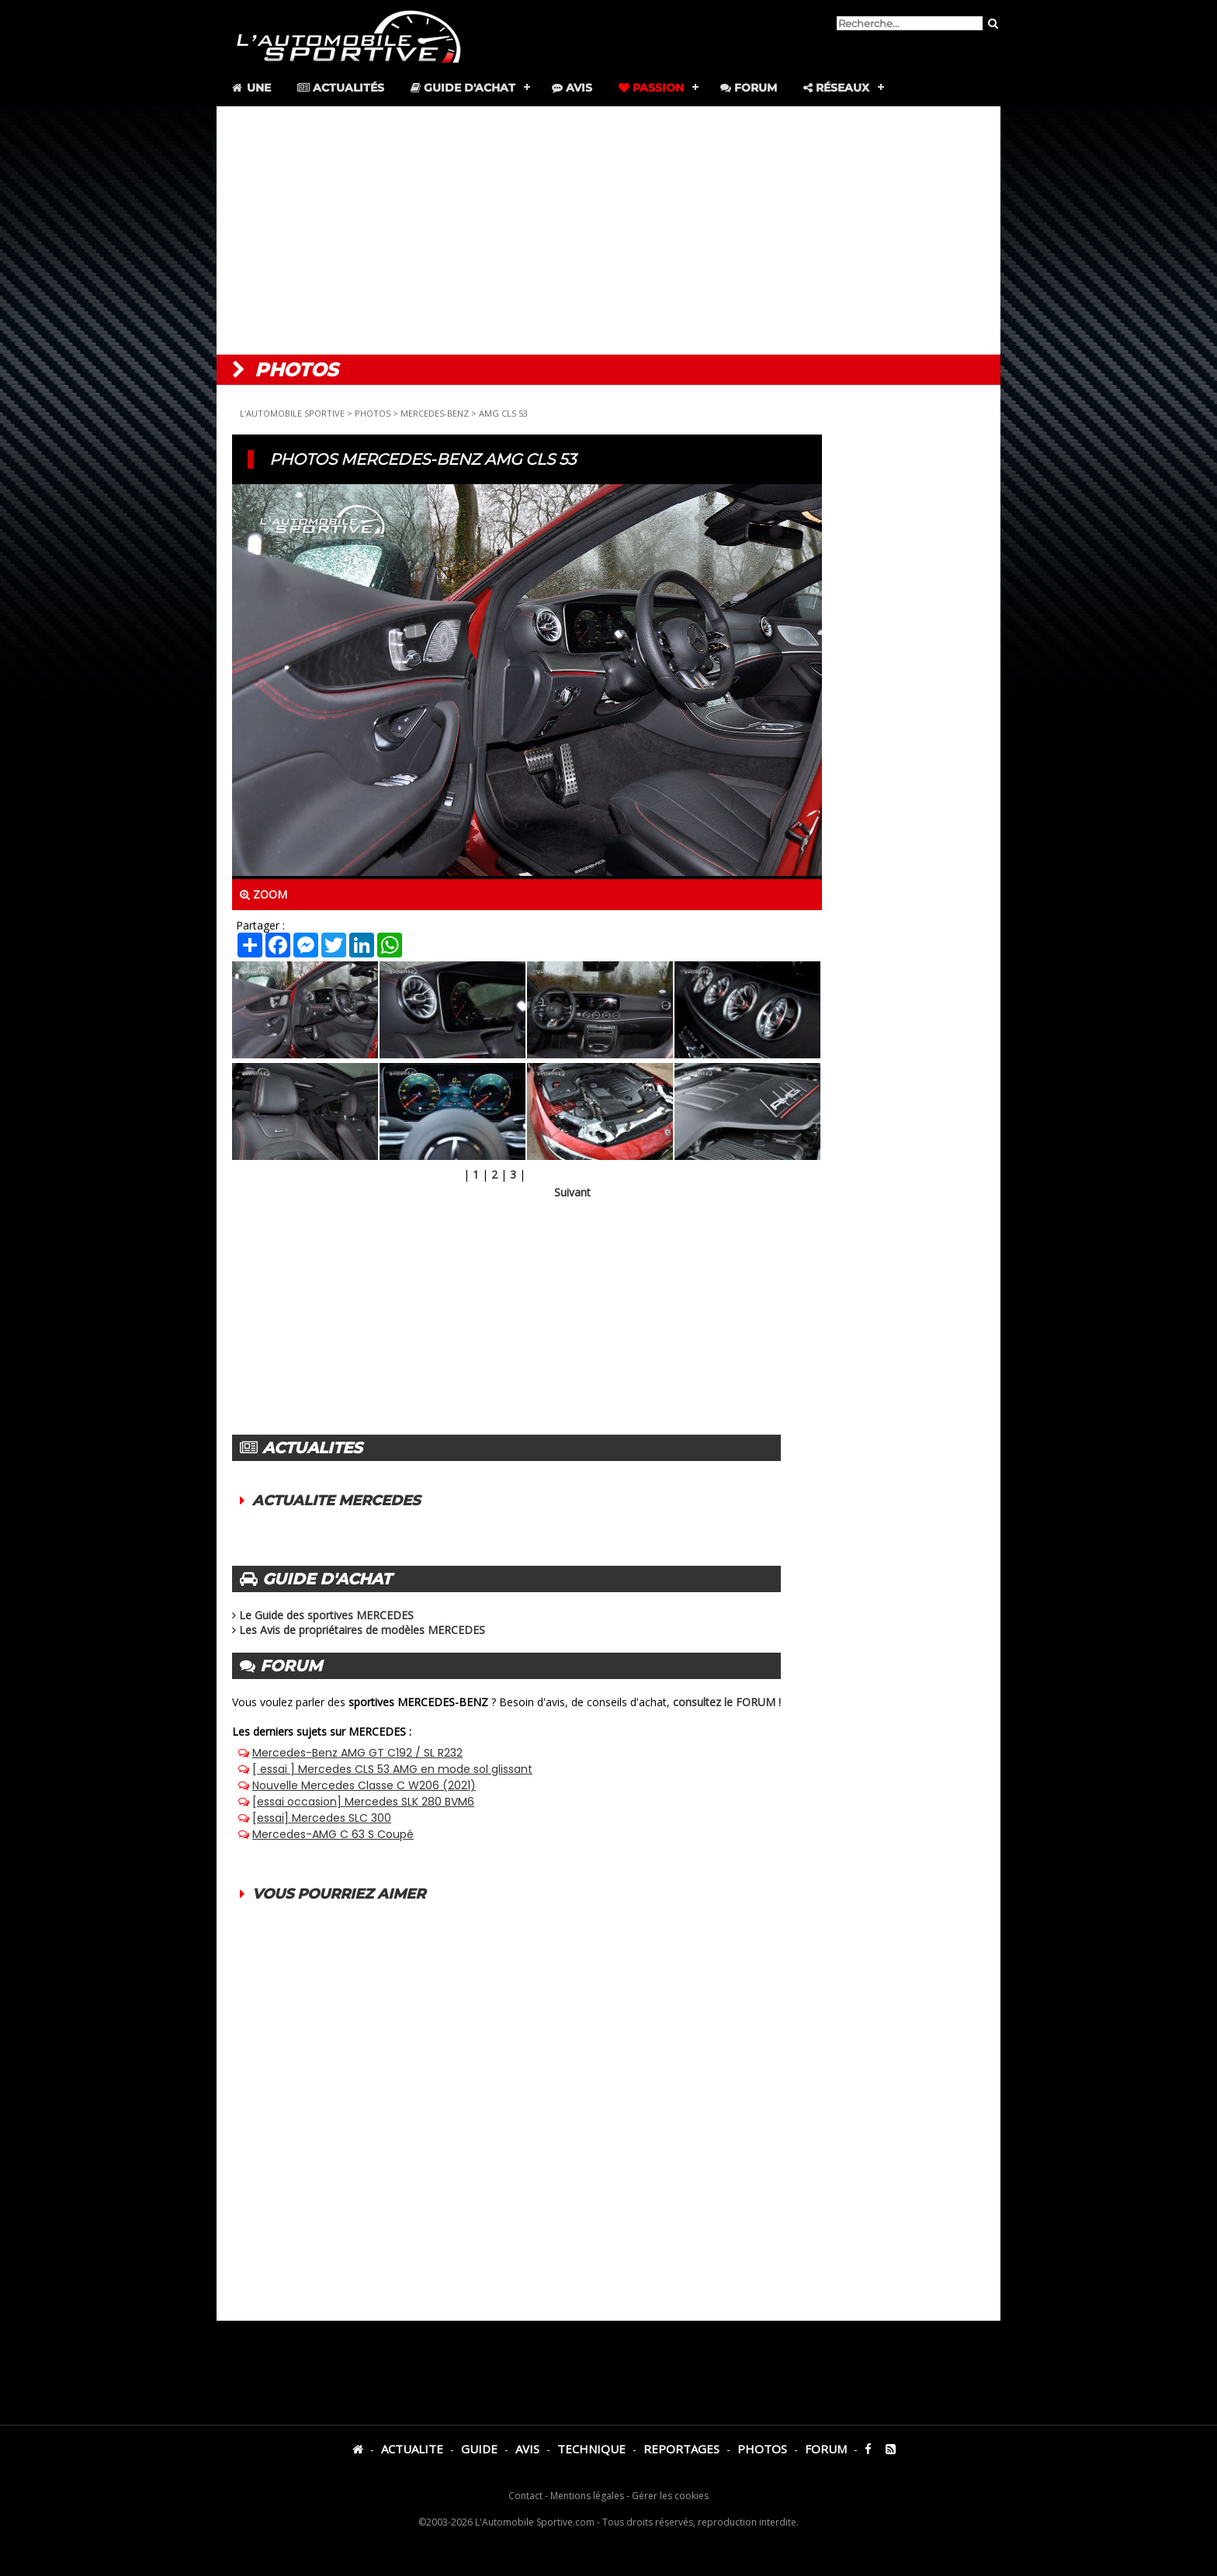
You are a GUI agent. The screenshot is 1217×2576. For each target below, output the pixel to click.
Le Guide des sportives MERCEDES (326, 1615)
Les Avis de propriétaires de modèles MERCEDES (362, 1629)
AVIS (527, 2449)
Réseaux (836, 88)
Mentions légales (587, 2495)
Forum (748, 88)
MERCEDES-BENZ (434, 413)
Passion (651, 88)
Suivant (572, 1192)
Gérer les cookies (670, 2495)
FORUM (826, 2449)
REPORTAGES (681, 2449)
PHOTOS (372, 413)
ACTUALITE (412, 2449)
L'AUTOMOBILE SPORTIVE (292, 413)
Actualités (340, 88)
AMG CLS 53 (503, 413)
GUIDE (479, 2449)
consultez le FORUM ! (727, 1702)
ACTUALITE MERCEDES (336, 1500)
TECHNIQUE (591, 2449)
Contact (525, 2495)
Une (250, 88)
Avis (572, 88)
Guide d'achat (463, 88)
